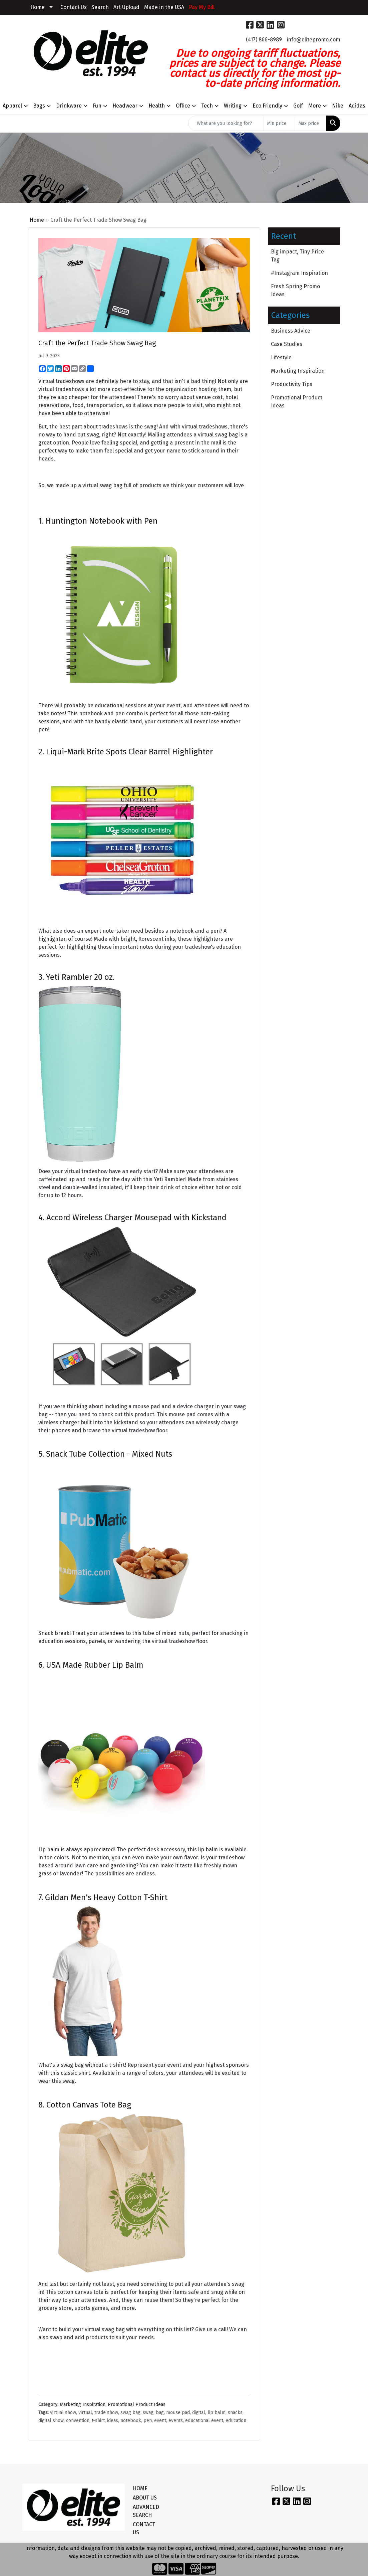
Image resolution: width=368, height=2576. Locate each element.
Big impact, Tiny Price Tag (297, 255)
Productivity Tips (291, 384)
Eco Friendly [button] (267, 106)
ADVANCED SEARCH (146, 2511)
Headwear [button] (124, 106)
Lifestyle (281, 357)
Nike (337, 106)
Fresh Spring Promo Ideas (295, 290)
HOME (140, 2488)
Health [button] (156, 106)
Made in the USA (164, 7)
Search (100, 7)
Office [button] (183, 106)
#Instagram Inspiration (299, 273)
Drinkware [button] (69, 106)
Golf (298, 106)
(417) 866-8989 (264, 39)
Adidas (357, 106)
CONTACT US (144, 2528)
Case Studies (286, 344)
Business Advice (290, 331)
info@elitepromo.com (313, 39)
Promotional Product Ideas (136, 2404)
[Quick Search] (226, 123)
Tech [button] (207, 106)
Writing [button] (233, 106)
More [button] (314, 106)
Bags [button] (39, 106)
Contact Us (73, 7)
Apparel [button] (12, 106)
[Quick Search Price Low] (279, 123)
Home (37, 7)
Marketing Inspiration (82, 2404)
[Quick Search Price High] (310, 123)
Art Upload (126, 7)
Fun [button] (97, 106)
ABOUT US (145, 2498)
